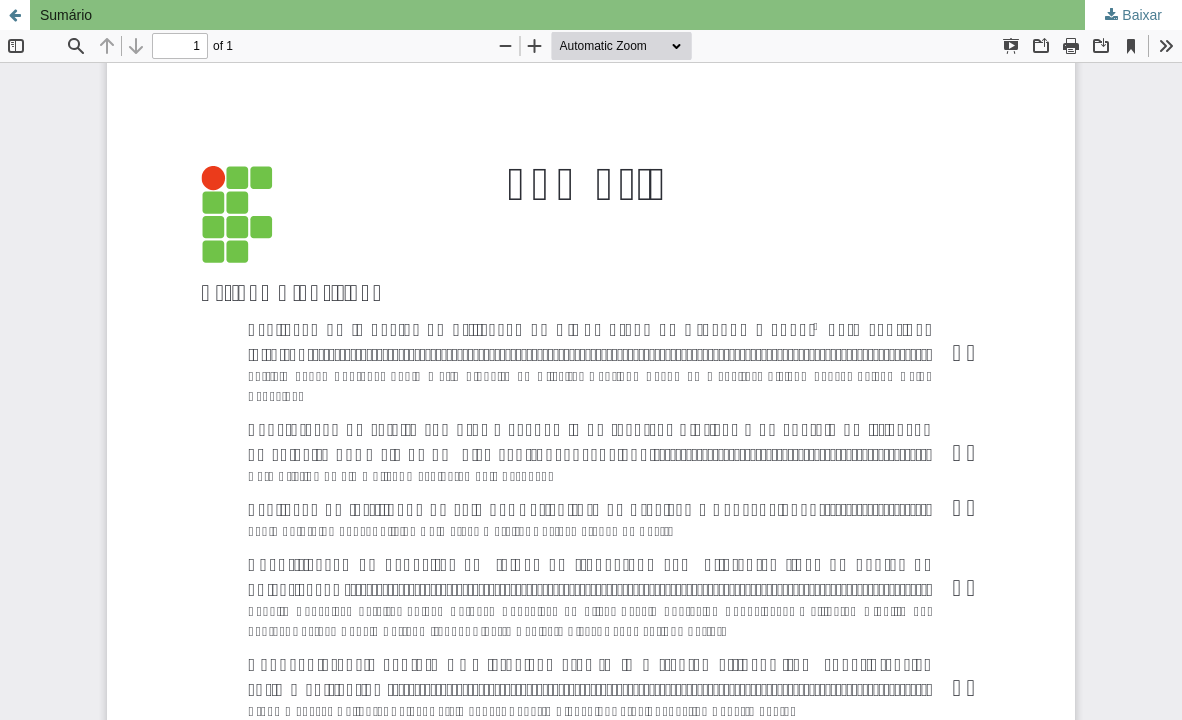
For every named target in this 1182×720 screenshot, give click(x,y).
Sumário (66, 15)
